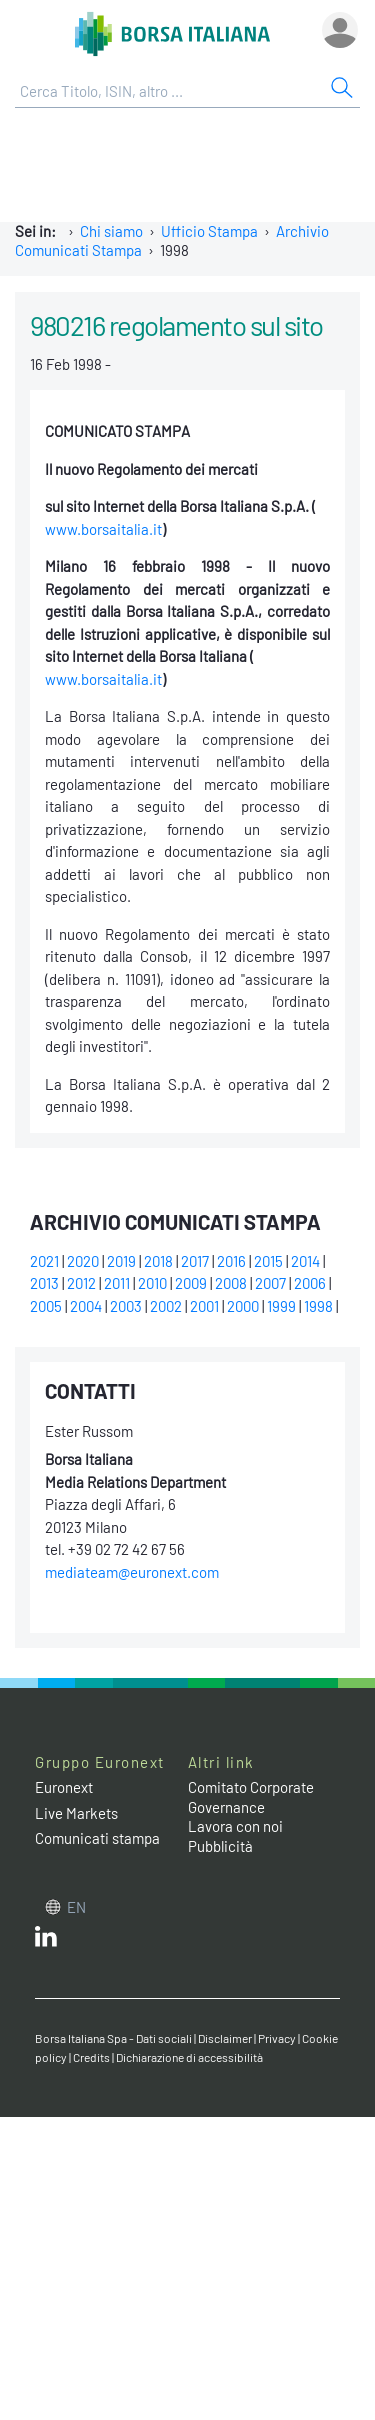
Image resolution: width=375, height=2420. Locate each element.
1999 (281, 1306)
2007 (270, 1283)
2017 (195, 1261)
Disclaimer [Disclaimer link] (225, 2038)
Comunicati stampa (97, 1838)
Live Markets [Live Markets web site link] (76, 1813)
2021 (44, 1261)
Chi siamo (111, 231)
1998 (318, 1306)
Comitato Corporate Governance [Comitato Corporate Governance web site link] (251, 1797)
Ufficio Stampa (209, 231)
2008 (231, 1283)
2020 (83, 1261)
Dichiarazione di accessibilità (189, 2057)
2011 (117, 1283)
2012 (81, 1283)
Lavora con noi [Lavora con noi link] (235, 1826)
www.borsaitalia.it (103, 529)
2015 (268, 1261)
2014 (305, 1261)
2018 (158, 1261)
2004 (86, 1306)
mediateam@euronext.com (132, 1572)
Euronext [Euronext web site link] (64, 1787)
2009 (191, 1283)
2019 (121, 1261)
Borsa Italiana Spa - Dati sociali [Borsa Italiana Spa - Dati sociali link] (113, 2038)
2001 (204, 1306)
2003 (126, 1306)
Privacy (277, 2038)
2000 (243, 1306)
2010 (152, 1283)
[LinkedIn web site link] (46, 1941)
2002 (166, 1306)
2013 (44, 1283)
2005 (46, 1306)
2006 (310, 1283)
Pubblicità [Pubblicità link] (220, 1846)
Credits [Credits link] (91, 2057)
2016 (231, 1261)
